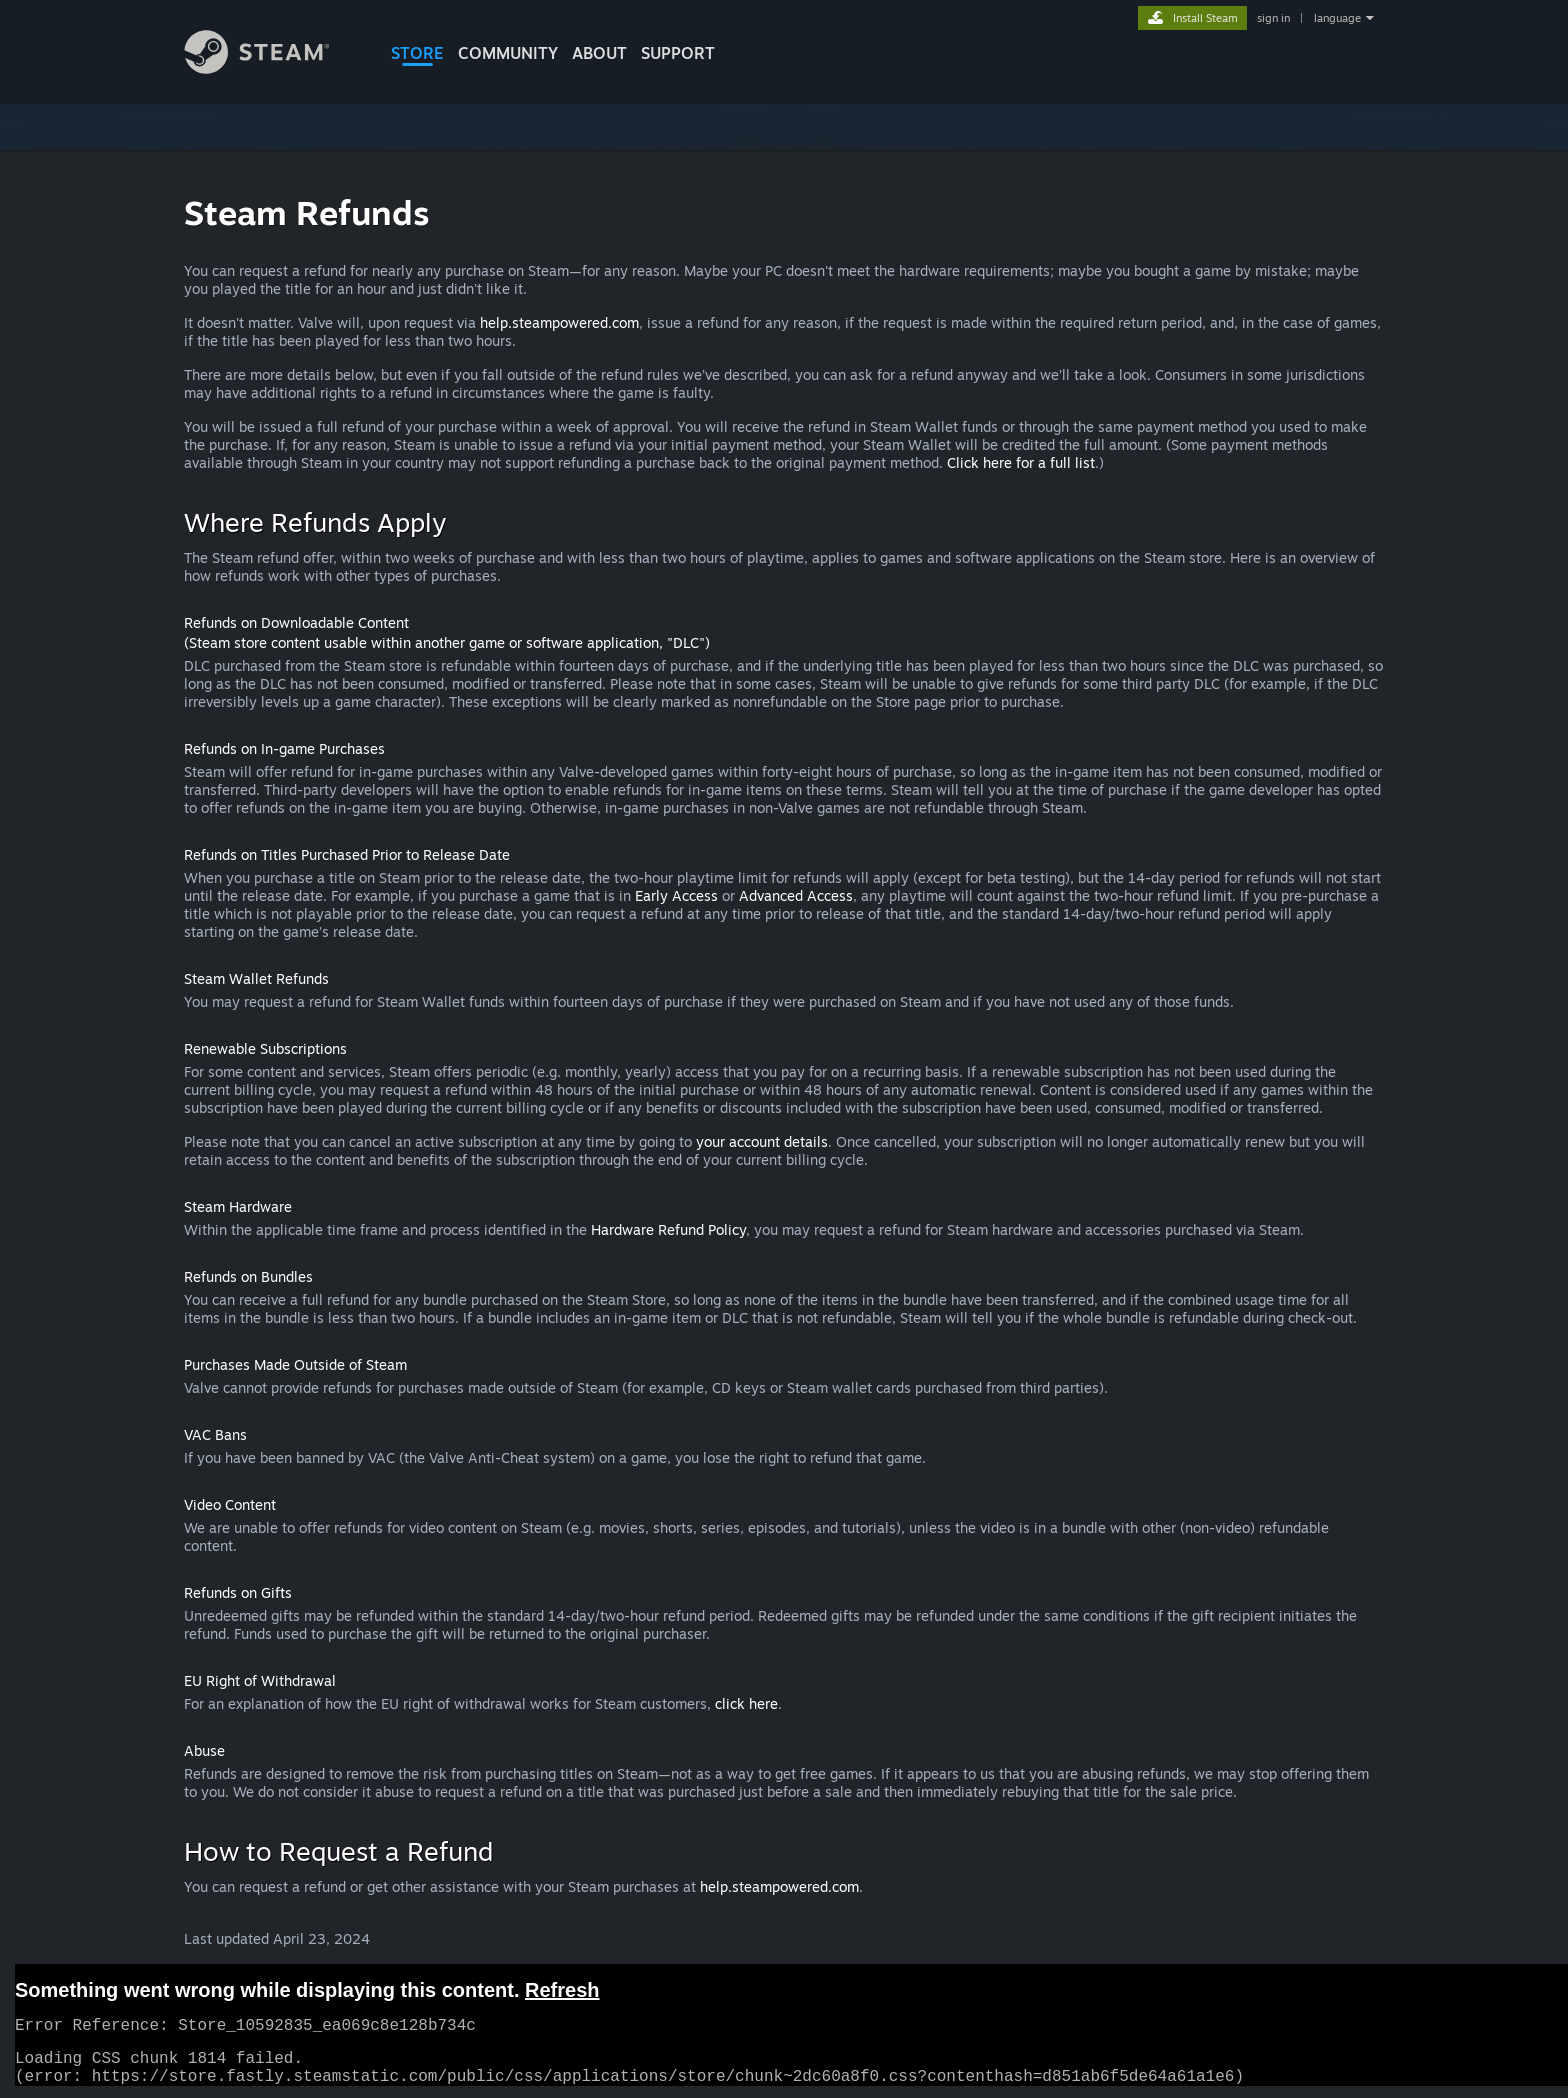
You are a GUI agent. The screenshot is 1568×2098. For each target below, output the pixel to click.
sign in (1273, 18)
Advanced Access (796, 895)
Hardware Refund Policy (668, 1229)
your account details (762, 1141)
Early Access (676, 895)
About (599, 53)
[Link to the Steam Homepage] (272, 68)
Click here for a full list (1021, 462)
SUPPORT (678, 53)
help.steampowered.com (559, 322)
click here (746, 1703)
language (1337, 18)
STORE (417, 53)
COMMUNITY (508, 53)
